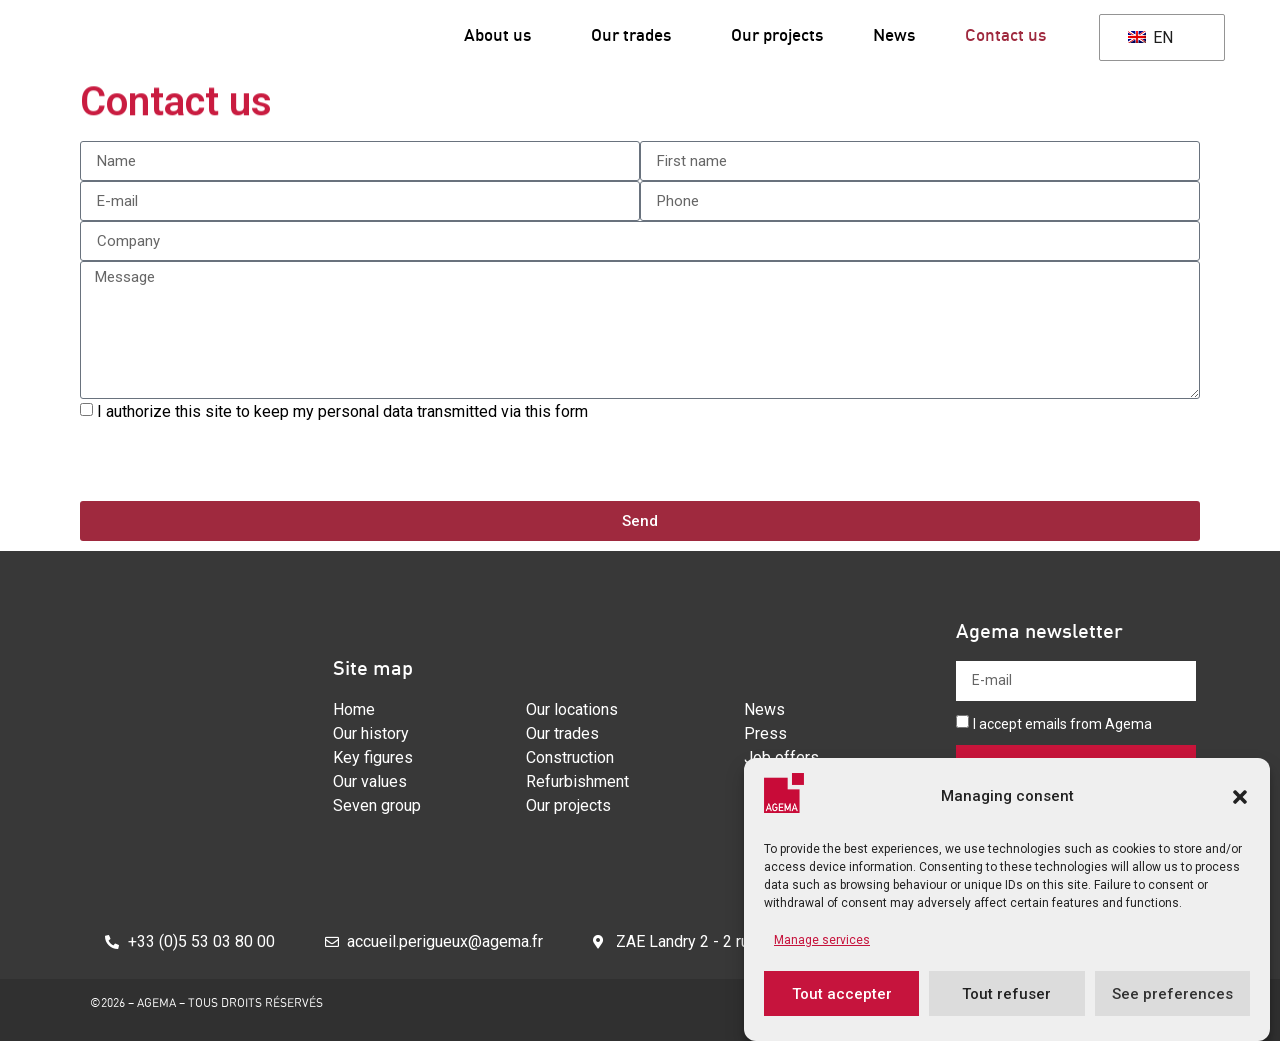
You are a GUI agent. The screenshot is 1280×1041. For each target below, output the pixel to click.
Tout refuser (1006, 994)
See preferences (1172, 994)
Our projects (777, 34)
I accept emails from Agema (1062, 724)
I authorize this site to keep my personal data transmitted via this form (344, 411)
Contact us (1005, 34)
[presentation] (232, 462)
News (894, 34)
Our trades (636, 34)
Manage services (822, 940)
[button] (1240, 797)
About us (502, 34)
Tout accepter (842, 994)
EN (1150, 37)
